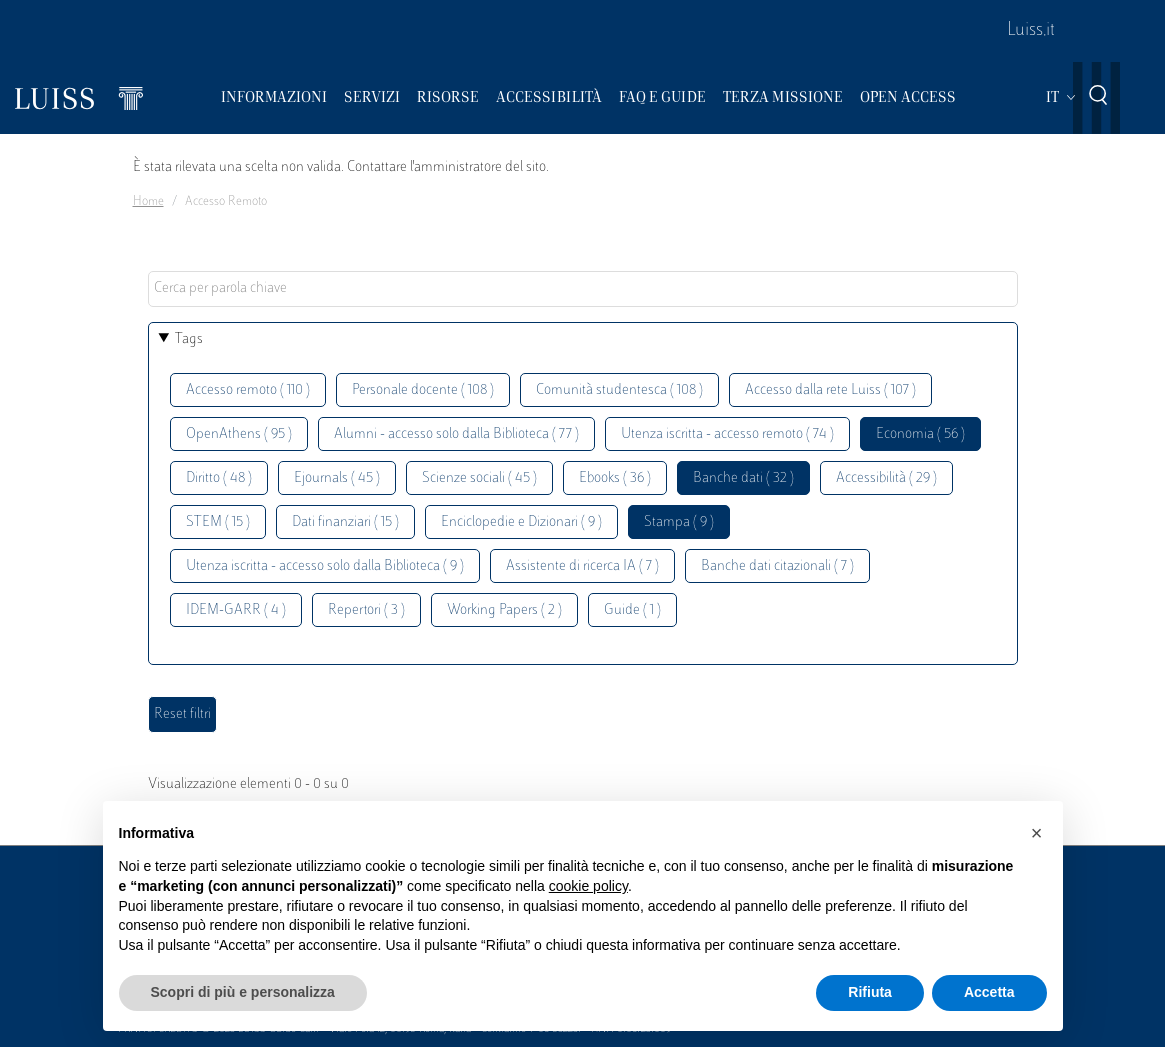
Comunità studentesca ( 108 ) (619, 390)
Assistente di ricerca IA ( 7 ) (582, 566)
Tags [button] (189, 339)
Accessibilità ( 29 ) (886, 478)
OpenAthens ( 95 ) (239, 434)
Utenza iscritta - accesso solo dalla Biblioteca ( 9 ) (325, 566)
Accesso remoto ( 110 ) (248, 390)
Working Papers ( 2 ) (504, 610)
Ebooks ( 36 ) (615, 478)
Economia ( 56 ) (920, 434)
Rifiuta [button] (870, 992)
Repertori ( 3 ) (366, 610)
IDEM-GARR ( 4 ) (236, 610)
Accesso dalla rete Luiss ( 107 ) (830, 390)
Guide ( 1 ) (632, 610)
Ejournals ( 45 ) (337, 478)
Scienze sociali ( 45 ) (479, 478)
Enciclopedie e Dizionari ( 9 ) (521, 522)
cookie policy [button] (588, 886)
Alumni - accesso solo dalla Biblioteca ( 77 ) (456, 434)
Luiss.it (1031, 31)
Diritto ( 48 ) (219, 478)
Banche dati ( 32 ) (743, 478)
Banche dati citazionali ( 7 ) (777, 566)
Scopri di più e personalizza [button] (243, 992)
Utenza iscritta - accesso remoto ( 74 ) (727, 434)
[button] (1037, 833)
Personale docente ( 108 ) (423, 390)
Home (148, 202)
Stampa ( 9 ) (679, 522)
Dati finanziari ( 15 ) (345, 522)
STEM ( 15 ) (218, 522)
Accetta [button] (989, 992)
